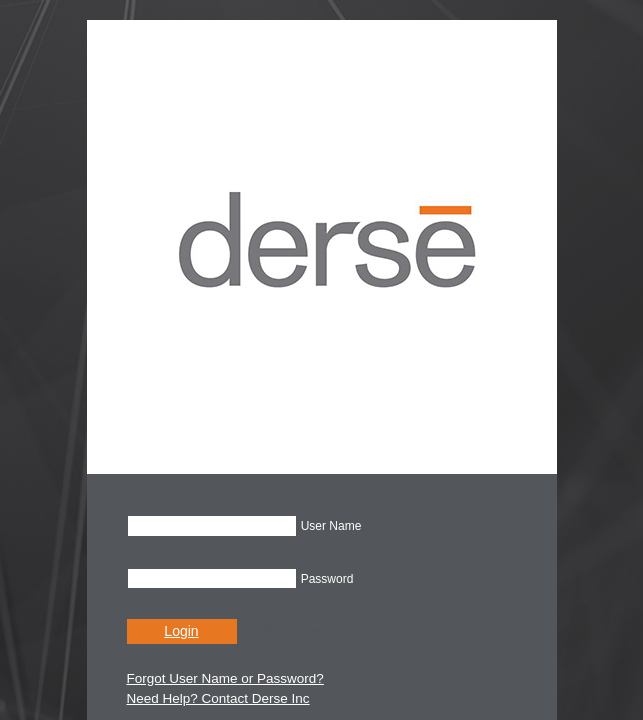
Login (181, 631)
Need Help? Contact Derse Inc (218, 698)
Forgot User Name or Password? (225, 678)
